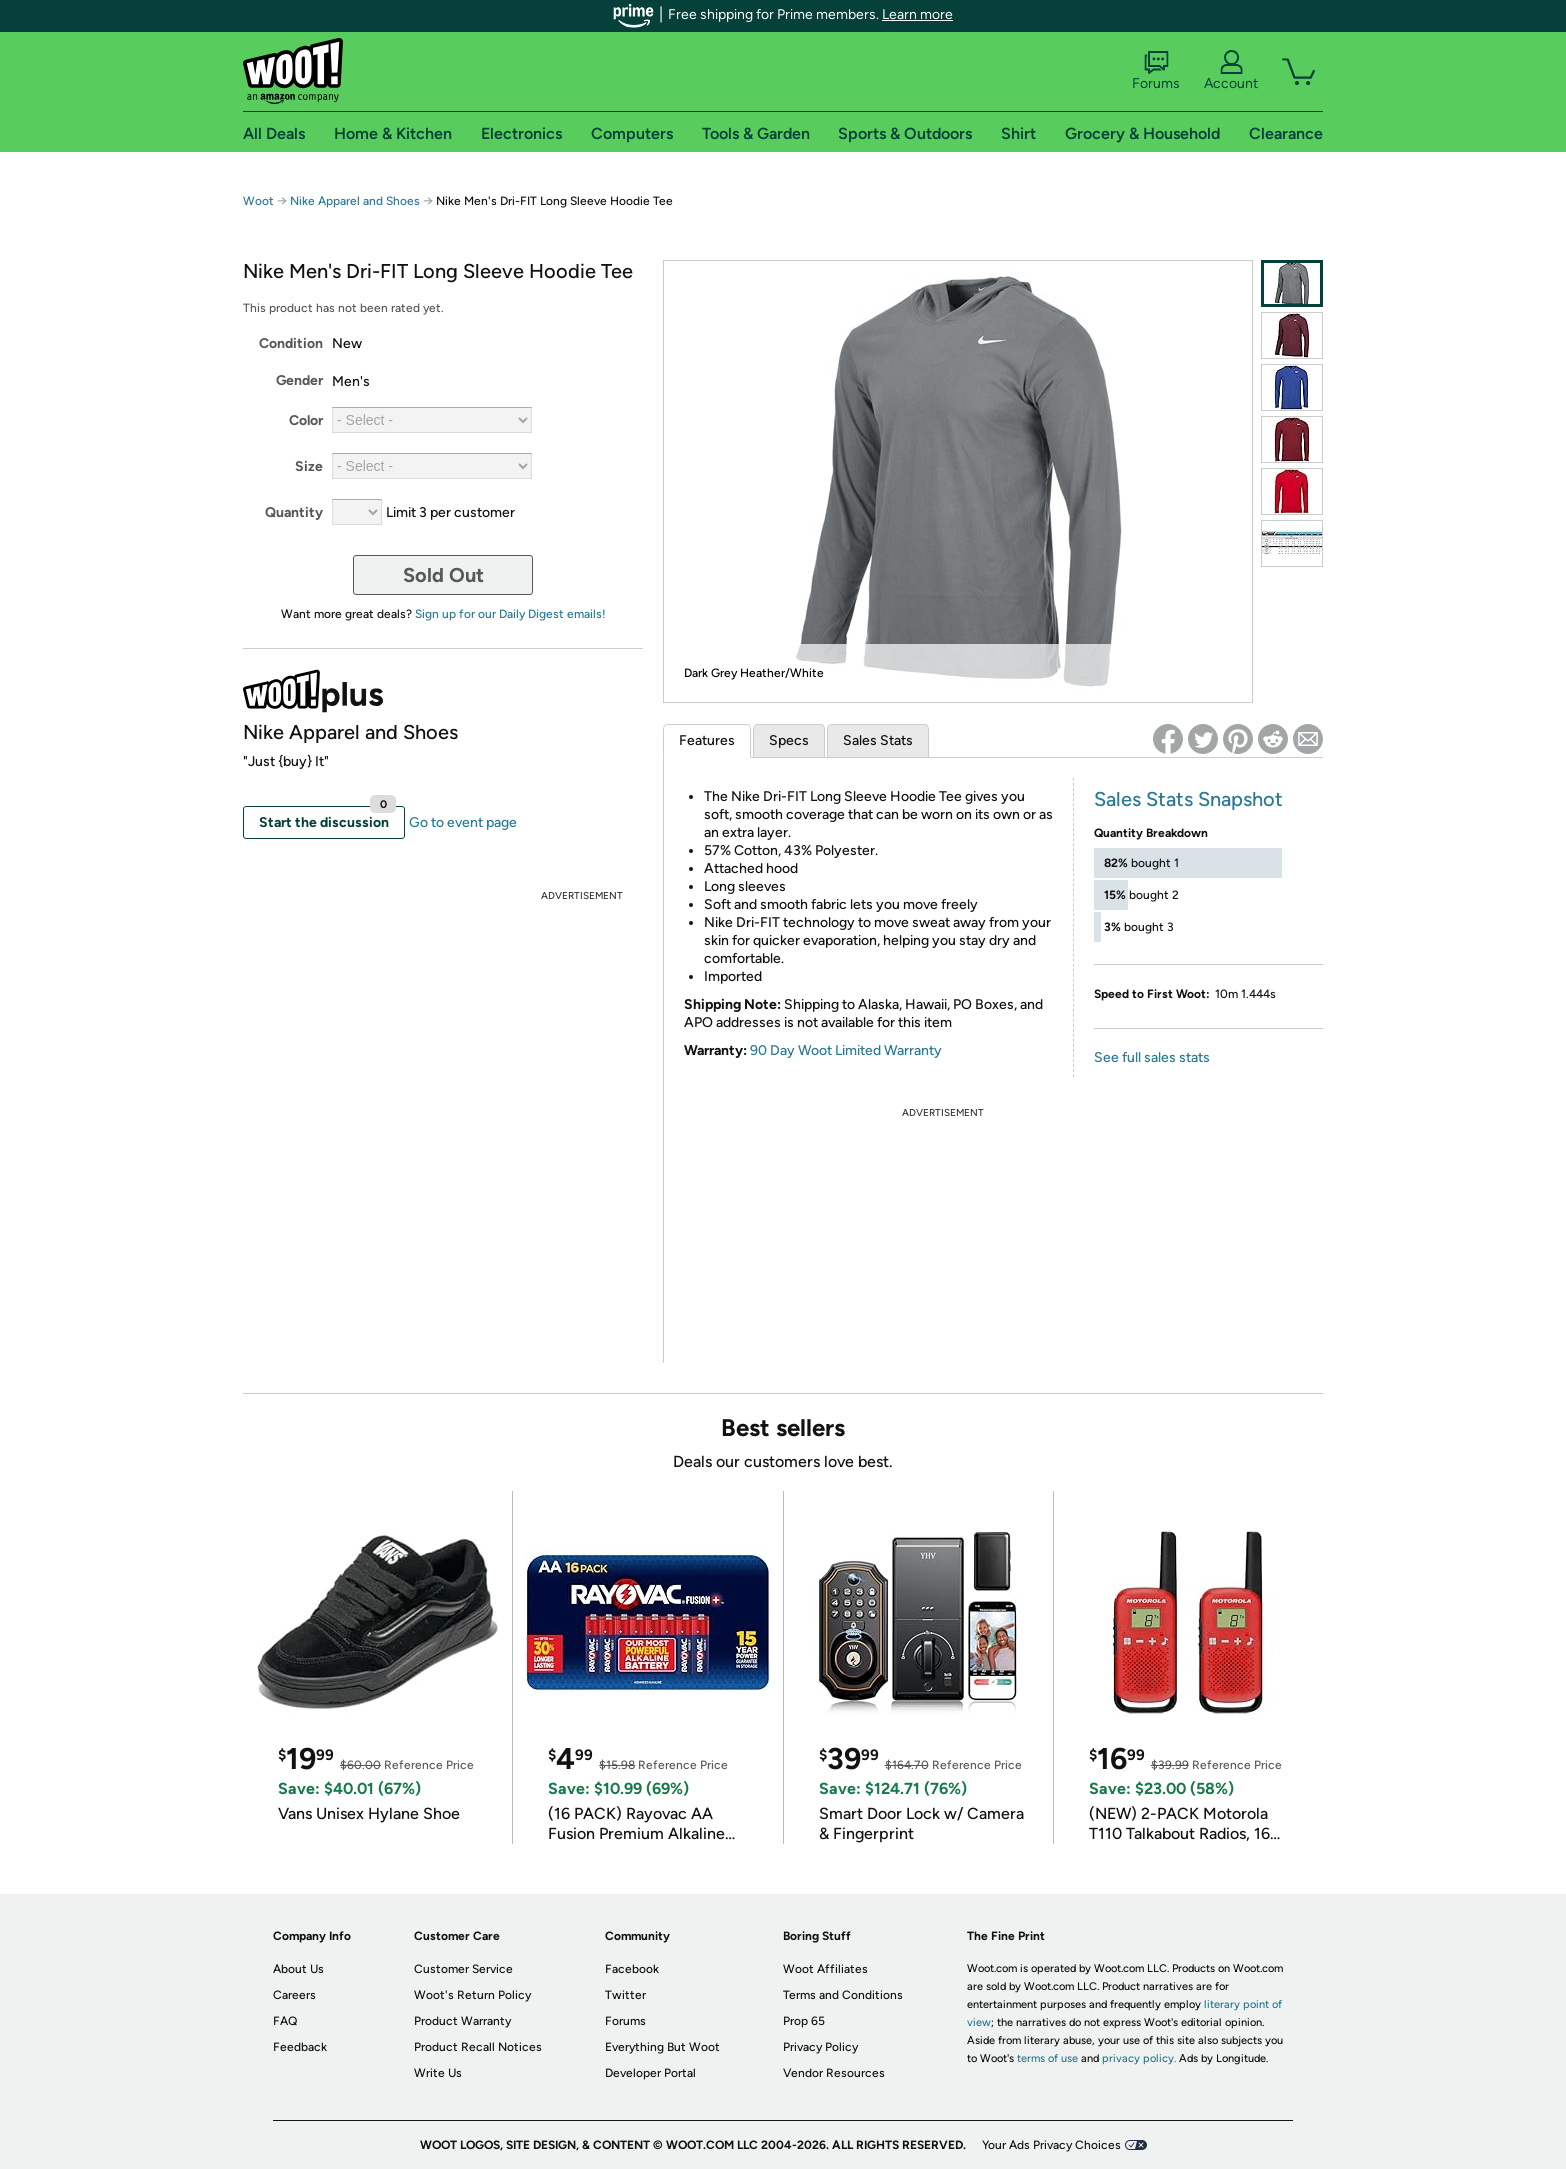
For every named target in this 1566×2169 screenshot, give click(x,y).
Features (707, 740)
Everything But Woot (662, 2047)
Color (306, 420)
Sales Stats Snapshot (1188, 799)
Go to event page (463, 822)
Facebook (632, 1969)
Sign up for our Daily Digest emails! (510, 614)
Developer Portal (650, 2073)
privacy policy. (1139, 2058)
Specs (789, 740)
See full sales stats (1152, 1057)
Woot (258, 201)
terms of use (1047, 2058)
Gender (299, 380)
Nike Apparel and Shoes (355, 201)
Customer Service (463, 1969)
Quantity (294, 512)
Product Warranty (462, 2021)
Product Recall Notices (478, 2047)
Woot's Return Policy (472, 1995)
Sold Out (443, 575)
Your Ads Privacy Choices (1051, 2145)
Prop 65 (804, 2021)
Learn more (917, 14)
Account (1231, 71)
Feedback (300, 2047)
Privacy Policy (820, 2047)
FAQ (285, 2021)
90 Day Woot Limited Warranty (846, 1050)
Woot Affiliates (825, 1969)
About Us (298, 1969)
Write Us (438, 2073)
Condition (291, 343)
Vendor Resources (834, 2073)
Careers (294, 1995)
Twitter (625, 1995)
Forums (1156, 71)
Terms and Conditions (843, 1995)
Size (309, 466)
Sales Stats (878, 740)
